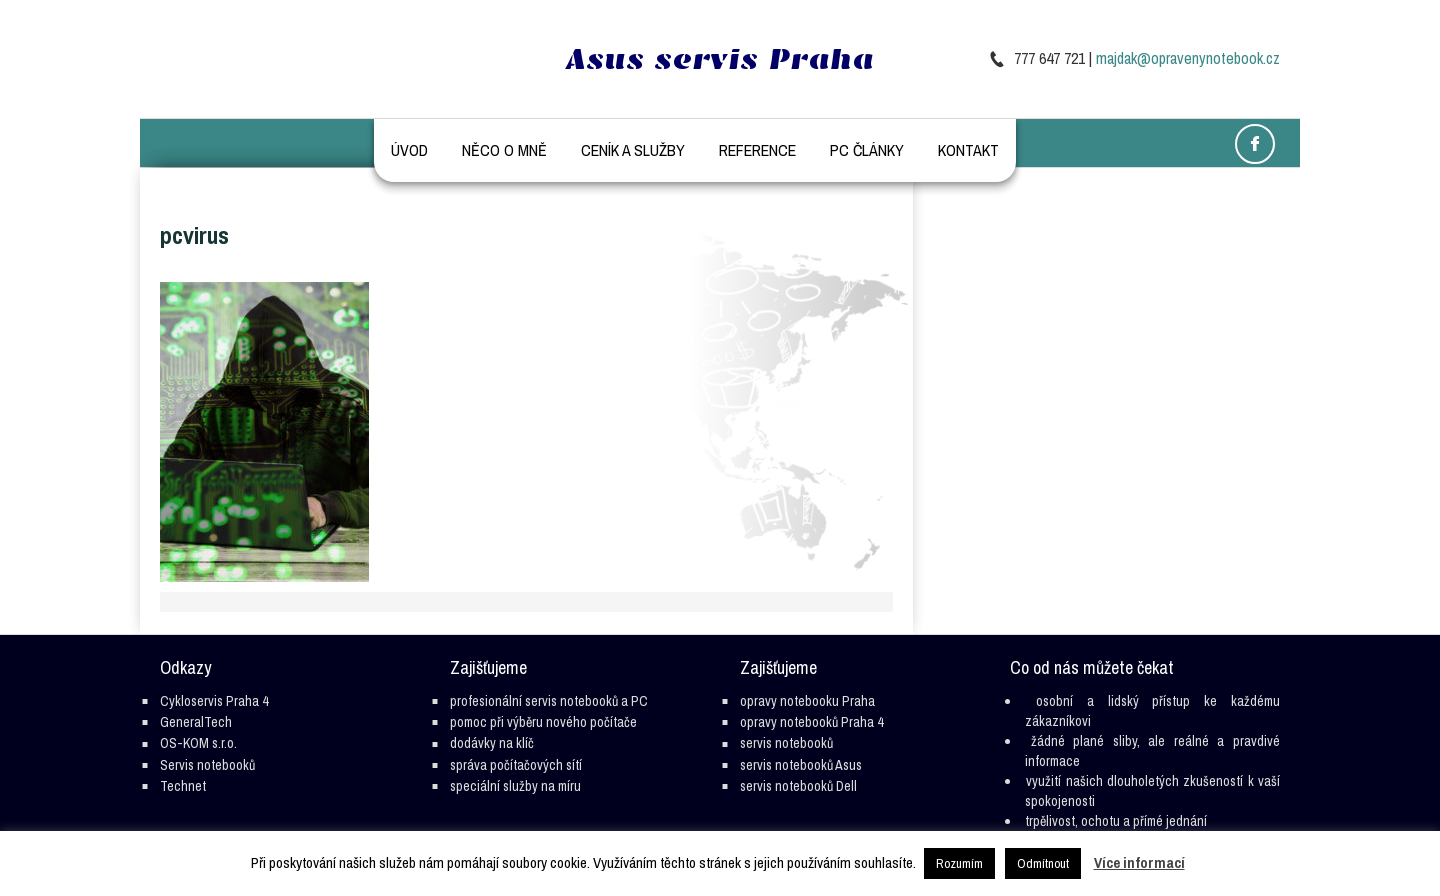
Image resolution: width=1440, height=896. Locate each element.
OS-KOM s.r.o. (198, 743)
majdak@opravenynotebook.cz (1188, 58)
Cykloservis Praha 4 (214, 701)
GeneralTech (196, 722)
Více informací (1139, 862)
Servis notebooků (207, 765)
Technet (183, 786)
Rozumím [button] (959, 863)
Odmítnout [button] (1043, 863)
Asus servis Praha (720, 59)
